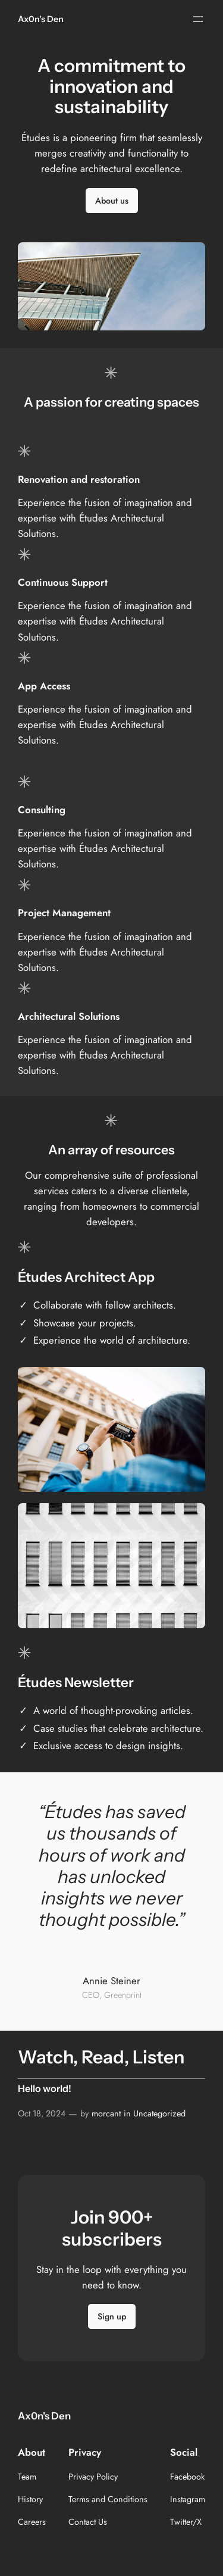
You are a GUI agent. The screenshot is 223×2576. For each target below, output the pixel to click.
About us (111, 201)
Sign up (112, 2316)
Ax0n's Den (41, 19)
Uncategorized (159, 2113)
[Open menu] (198, 19)
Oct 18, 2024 (41, 2113)
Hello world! (44, 2089)
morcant (106, 2113)
